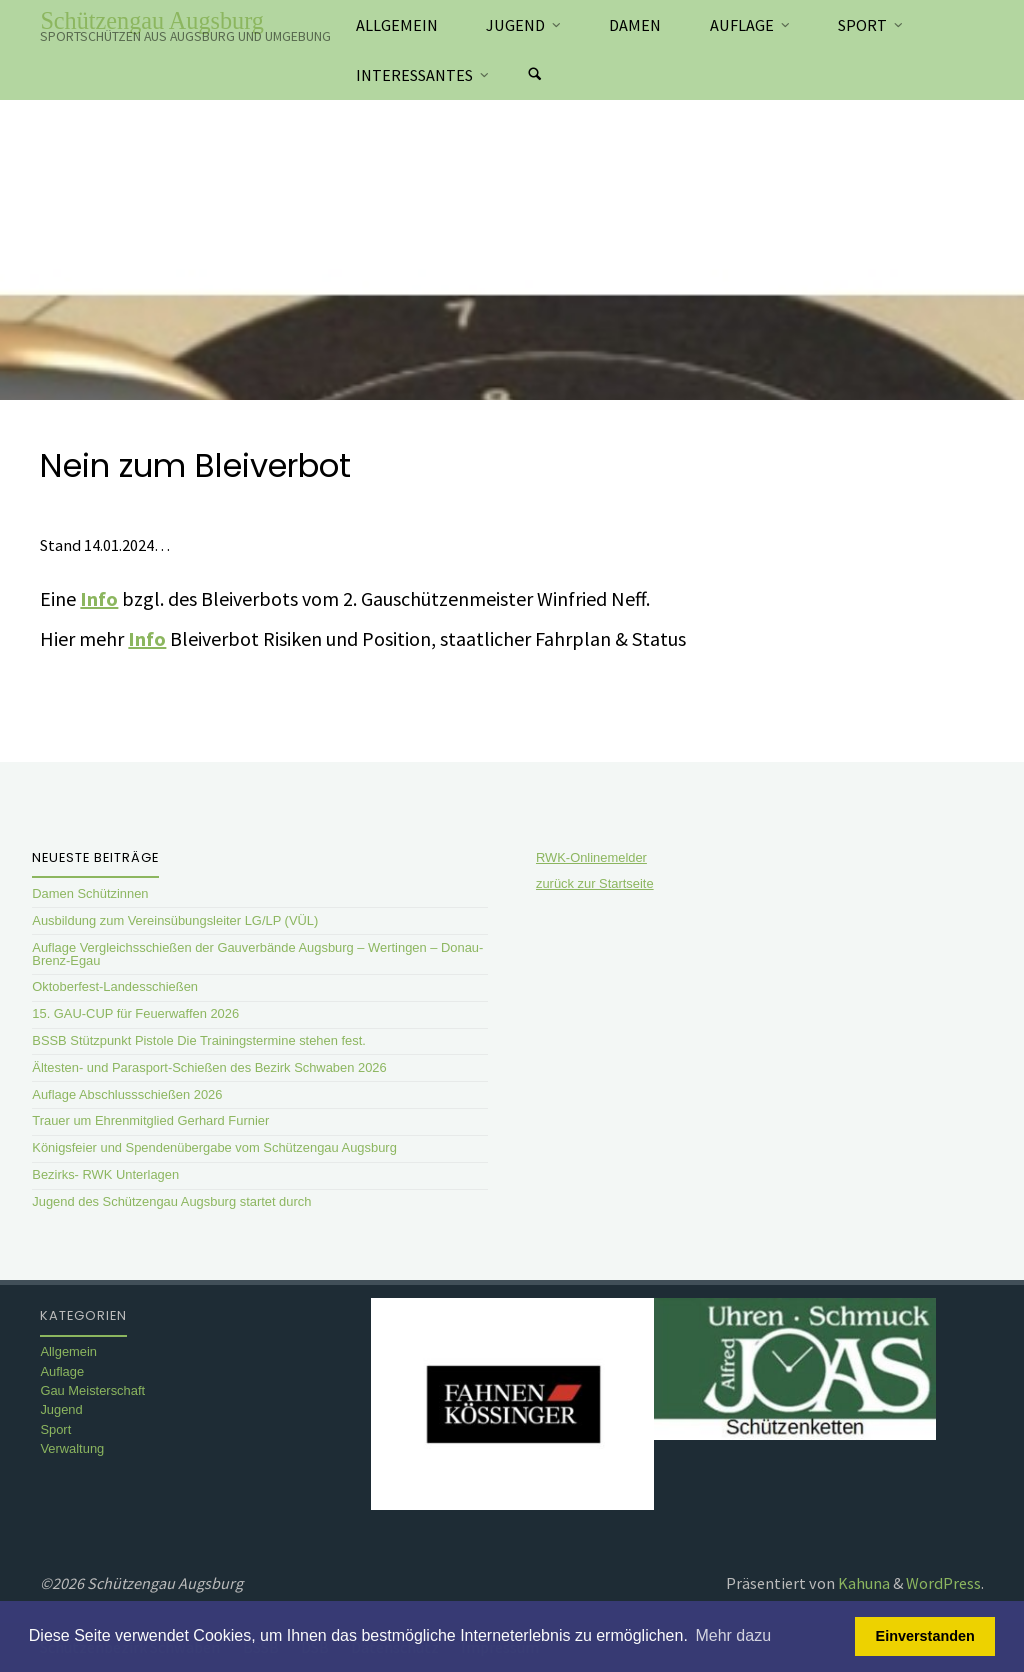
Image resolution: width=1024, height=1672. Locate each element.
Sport (55, 1429)
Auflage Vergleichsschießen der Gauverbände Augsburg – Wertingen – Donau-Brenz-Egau (257, 954)
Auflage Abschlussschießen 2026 (127, 1094)
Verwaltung (72, 1448)
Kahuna (862, 1583)
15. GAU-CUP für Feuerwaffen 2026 (135, 1013)
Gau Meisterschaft (92, 1390)
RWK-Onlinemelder (591, 857)
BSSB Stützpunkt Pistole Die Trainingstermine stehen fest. (199, 1040)
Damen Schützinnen (90, 893)
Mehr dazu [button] (733, 1635)
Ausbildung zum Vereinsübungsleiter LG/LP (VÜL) (175, 920)
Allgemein (68, 1351)
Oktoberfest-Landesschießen (115, 986)
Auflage (62, 1371)
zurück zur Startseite (595, 883)
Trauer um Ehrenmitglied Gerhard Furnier (150, 1120)
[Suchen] (535, 75)
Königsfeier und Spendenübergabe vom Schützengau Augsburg (214, 1147)
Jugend (61, 1409)
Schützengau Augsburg (152, 20)
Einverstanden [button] (925, 1636)
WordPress (943, 1583)
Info (99, 598)
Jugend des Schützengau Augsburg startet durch (171, 1201)
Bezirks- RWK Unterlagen (105, 1174)
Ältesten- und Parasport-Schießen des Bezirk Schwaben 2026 (209, 1067)
